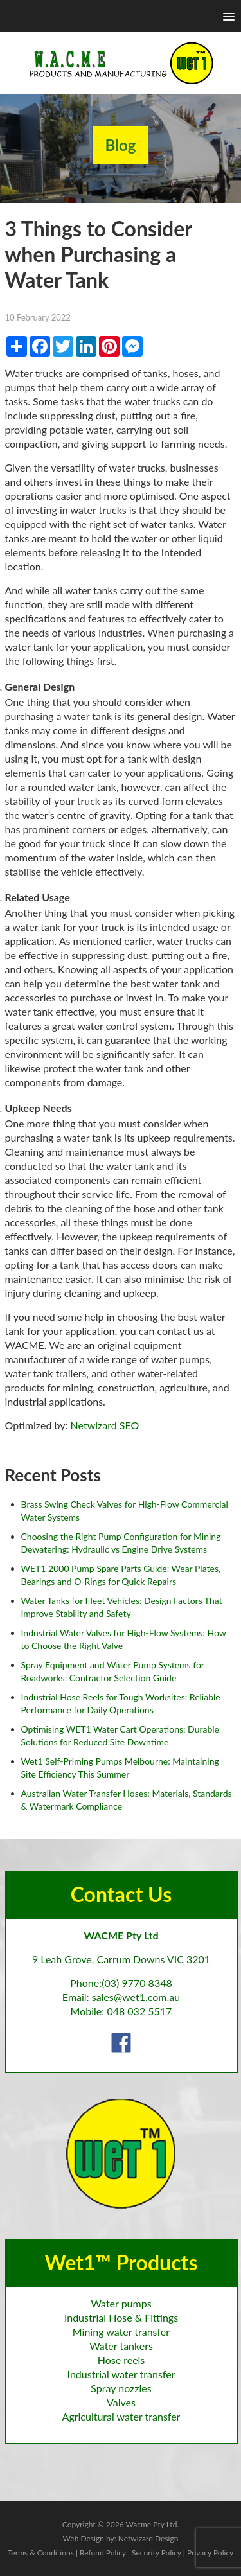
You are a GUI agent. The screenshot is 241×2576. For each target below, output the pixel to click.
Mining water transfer (121, 2331)
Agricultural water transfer (121, 2416)
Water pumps (121, 2303)
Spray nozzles (121, 2388)
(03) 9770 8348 (137, 1983)
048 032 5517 (139, 2011)
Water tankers (121, 2346)
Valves (121, 2402)
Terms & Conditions (41, 2552)
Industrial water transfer (121, 2374)
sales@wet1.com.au (136, 1997)
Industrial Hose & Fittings (121, 2317)
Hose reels (121, 2360)
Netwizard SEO (105, 1425)
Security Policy (156, 2552)
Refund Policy (103, 2552)
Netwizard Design (148, 2538)
